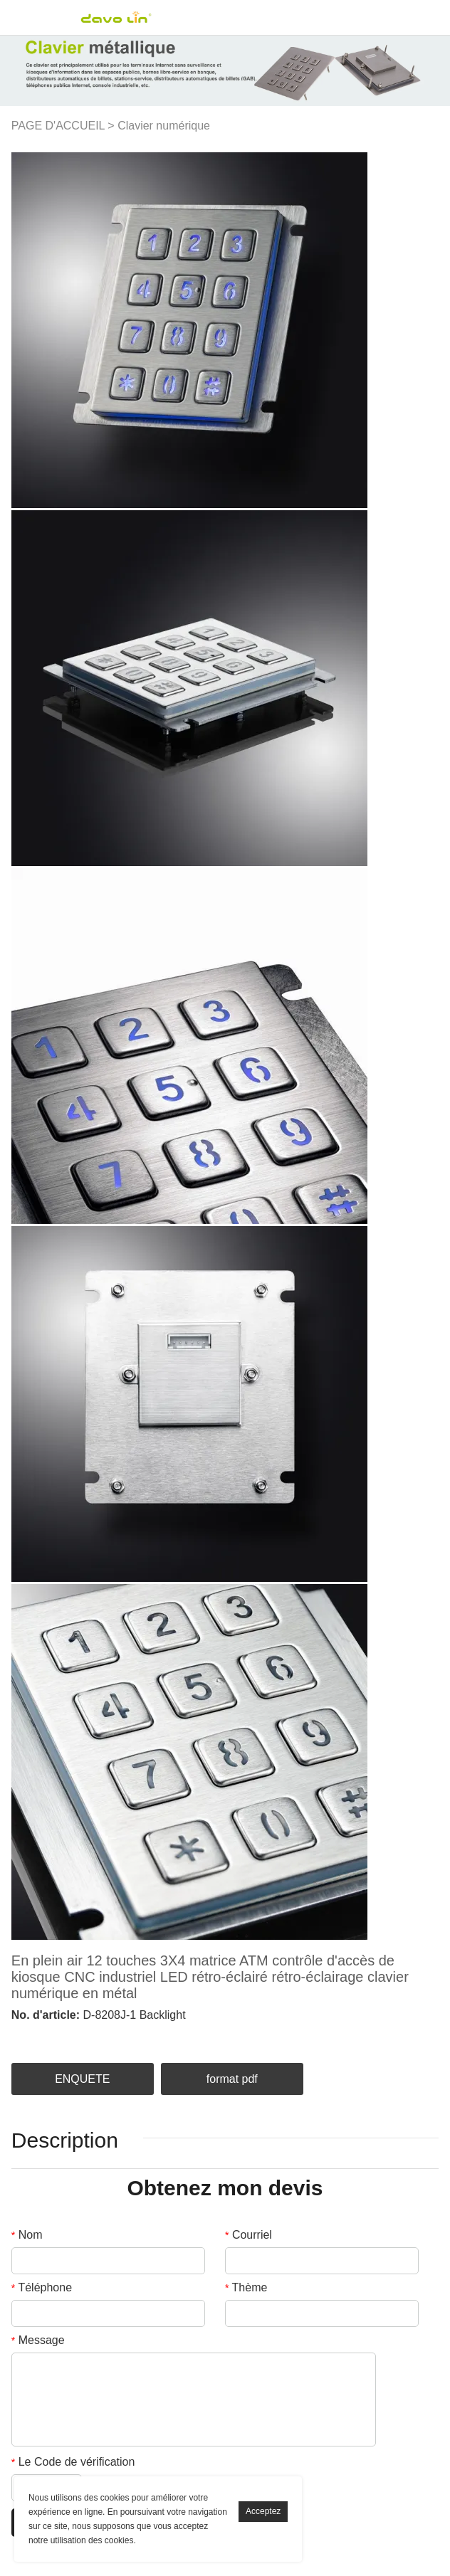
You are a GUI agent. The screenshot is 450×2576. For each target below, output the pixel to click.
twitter (67, 2036)
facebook (18, 2036)
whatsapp (139, 2036)
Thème (246, 2287)
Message (38, 2340)
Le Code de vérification (73, 2462)
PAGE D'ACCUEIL (58, 126)
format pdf (232, 2079)
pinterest (90, 2036)
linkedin (43, 2036)
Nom (27, 2235)
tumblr (163, 2036)
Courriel (248, 2235)
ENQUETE (82, 2079)
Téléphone (41, 2287)
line (115, 2036)
